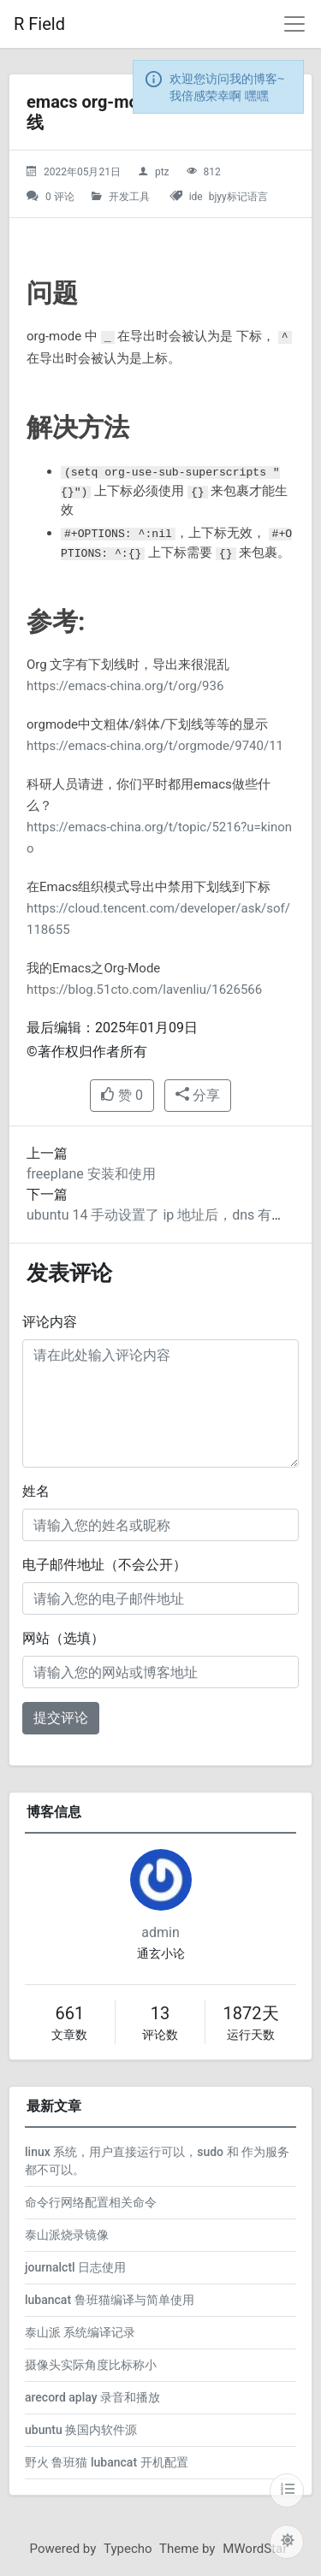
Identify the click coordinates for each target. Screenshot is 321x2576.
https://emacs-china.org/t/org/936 (125, 686)
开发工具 (129, 197)
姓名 (36, 1491)
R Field (39, 24)
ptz (162, 172)
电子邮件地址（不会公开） (104, 1565)
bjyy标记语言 (238, 197)
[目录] (287, 2490)
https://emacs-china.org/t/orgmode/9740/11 (155, 745)
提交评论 (60, 1718)
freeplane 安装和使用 (91, 1174)
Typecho (128, 2548)
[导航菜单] (294, 24)
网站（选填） (63, 1638)
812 (211, 172)
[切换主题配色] (287, 2542)
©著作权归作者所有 (87, 1051)
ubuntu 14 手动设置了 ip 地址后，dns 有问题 (163, 1215)
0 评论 (59, 197)
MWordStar (255, 2548)
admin (160, 1932)
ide (196, 197)
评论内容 (49, 1322)
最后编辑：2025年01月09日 (112, 1027)
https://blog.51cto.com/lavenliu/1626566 (144, 989)
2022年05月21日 (82, 172)
